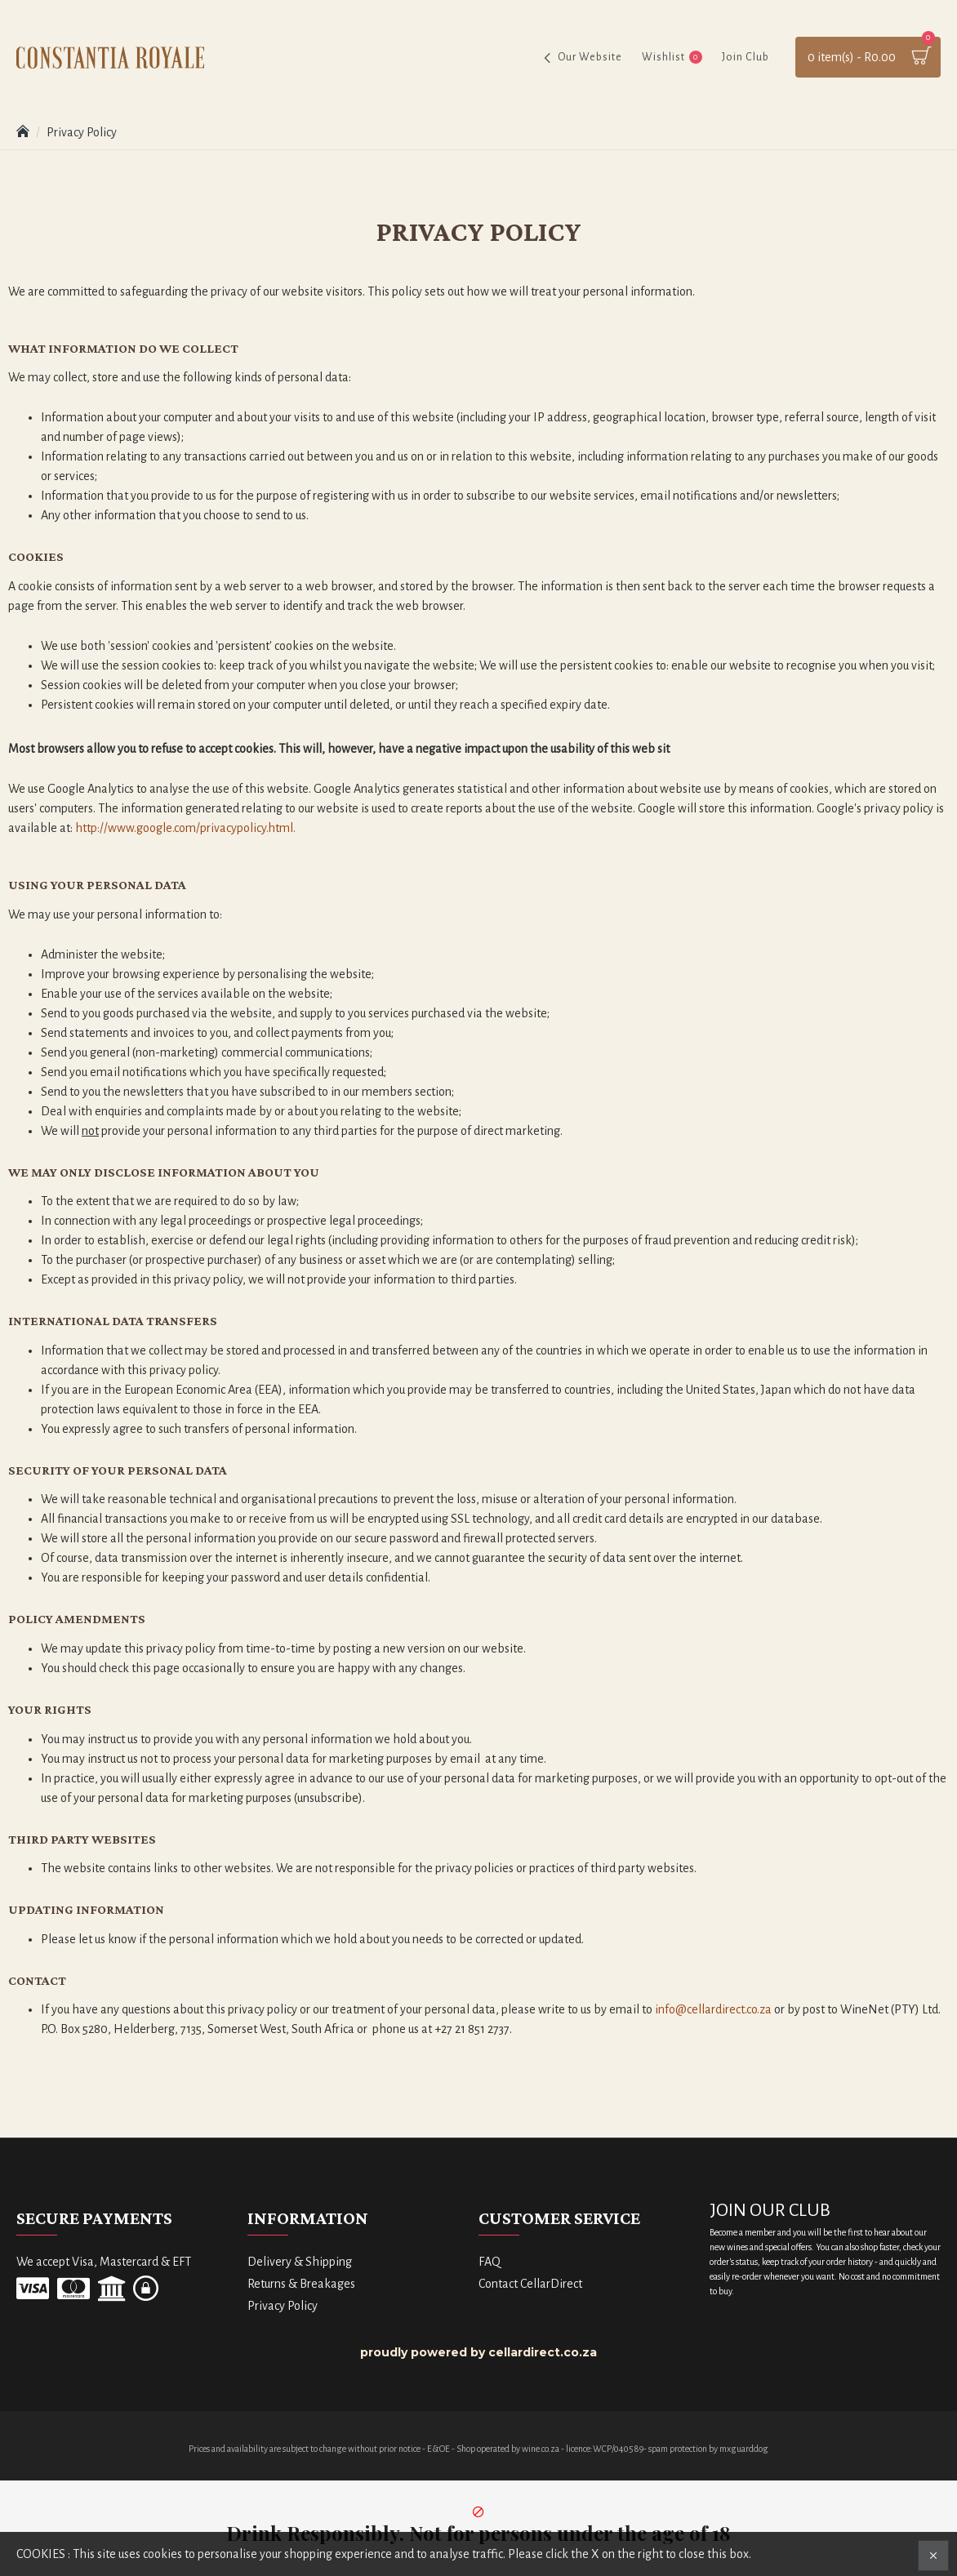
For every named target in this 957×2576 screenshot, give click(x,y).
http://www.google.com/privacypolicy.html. (185, 827)
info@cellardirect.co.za (713, 2009)
